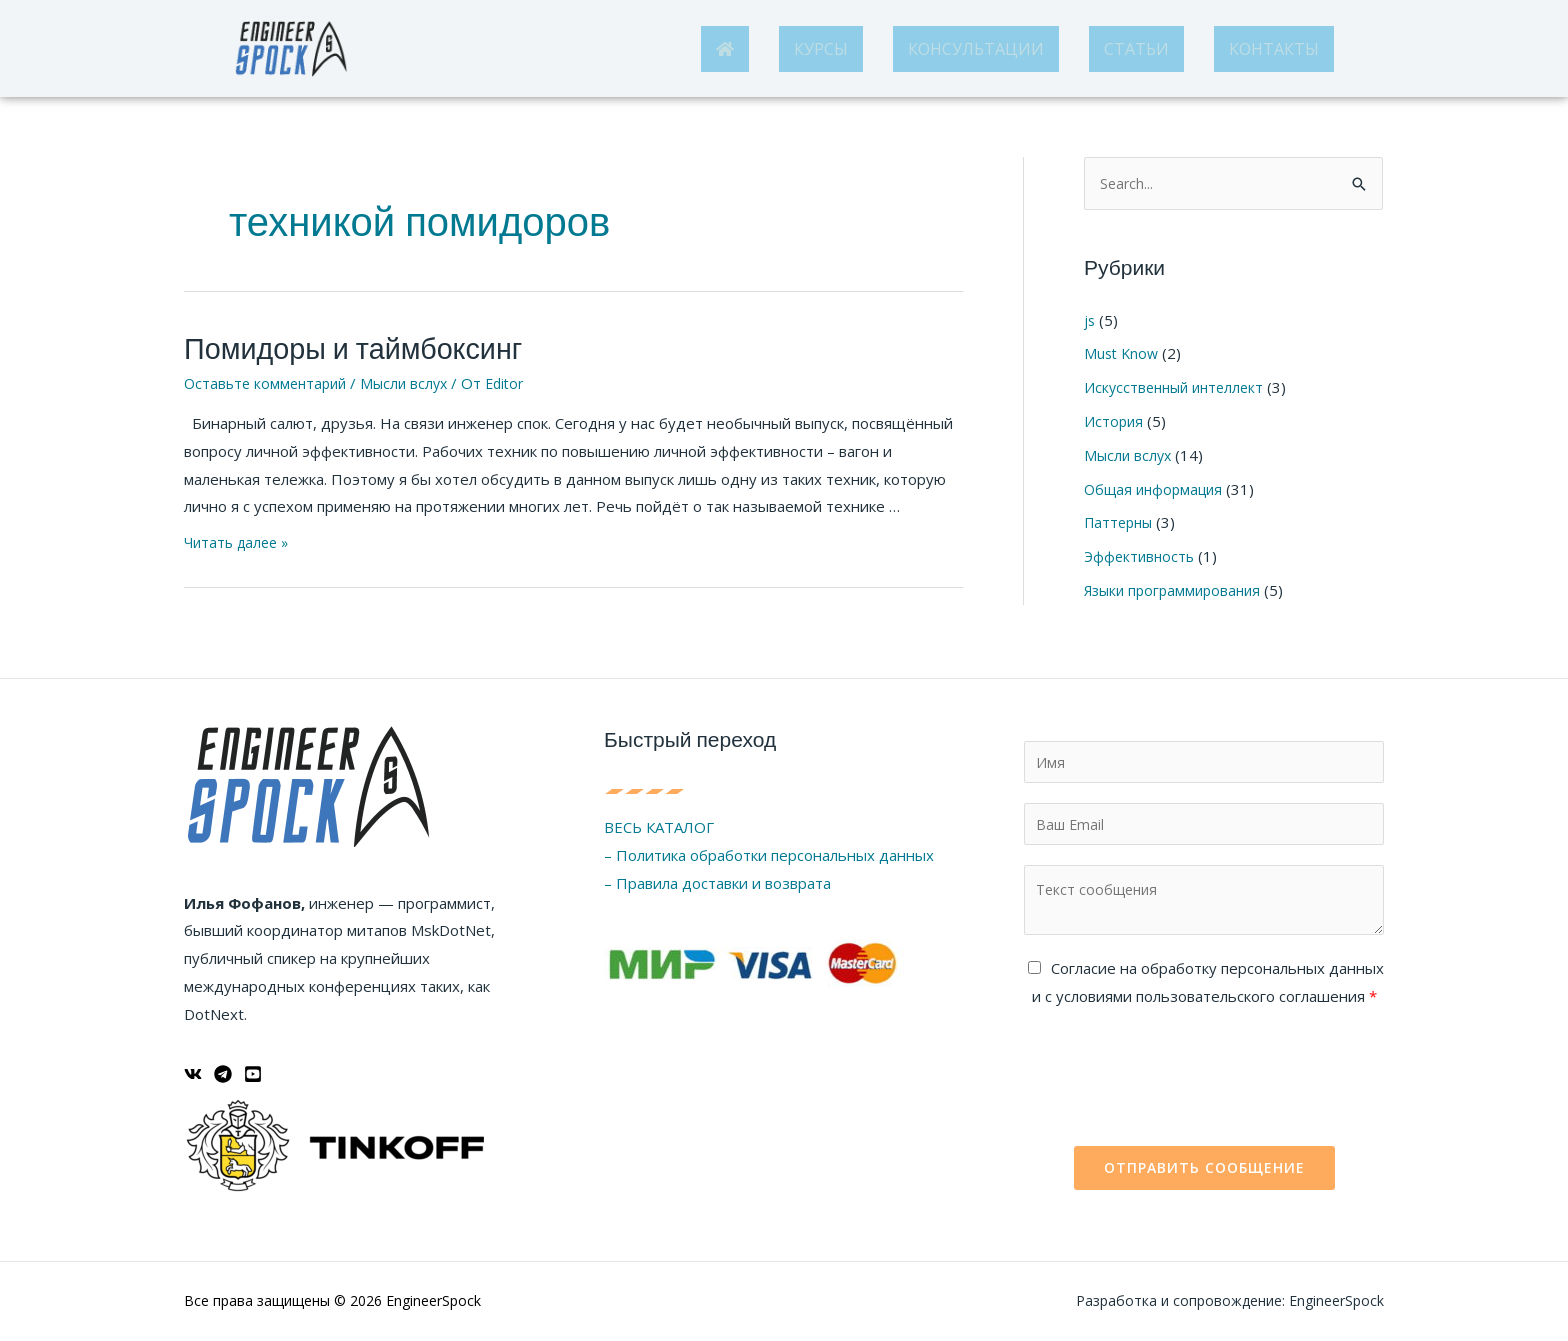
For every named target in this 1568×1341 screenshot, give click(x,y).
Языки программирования (1177, 591)
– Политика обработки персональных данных (769, 850)
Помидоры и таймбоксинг (331, 346)
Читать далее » (240, 537)
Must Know (1123, 354)
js (1090, 321)
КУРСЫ (821, 49)
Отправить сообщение (1204, 1167)
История (1114, 422)
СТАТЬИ (1136, 49)
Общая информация (1157, 489)
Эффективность (1141, 557)
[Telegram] (223, 1069)
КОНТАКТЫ (1274, 49)
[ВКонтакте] (193, 1069)
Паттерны (1121, 523)
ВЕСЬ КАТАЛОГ (659, 823)
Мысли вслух (413, 378)
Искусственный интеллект (1178, 388)
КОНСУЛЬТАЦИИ (976, 49)
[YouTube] (253, 1069)
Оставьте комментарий (269, 378)
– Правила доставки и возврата (717, 878)
